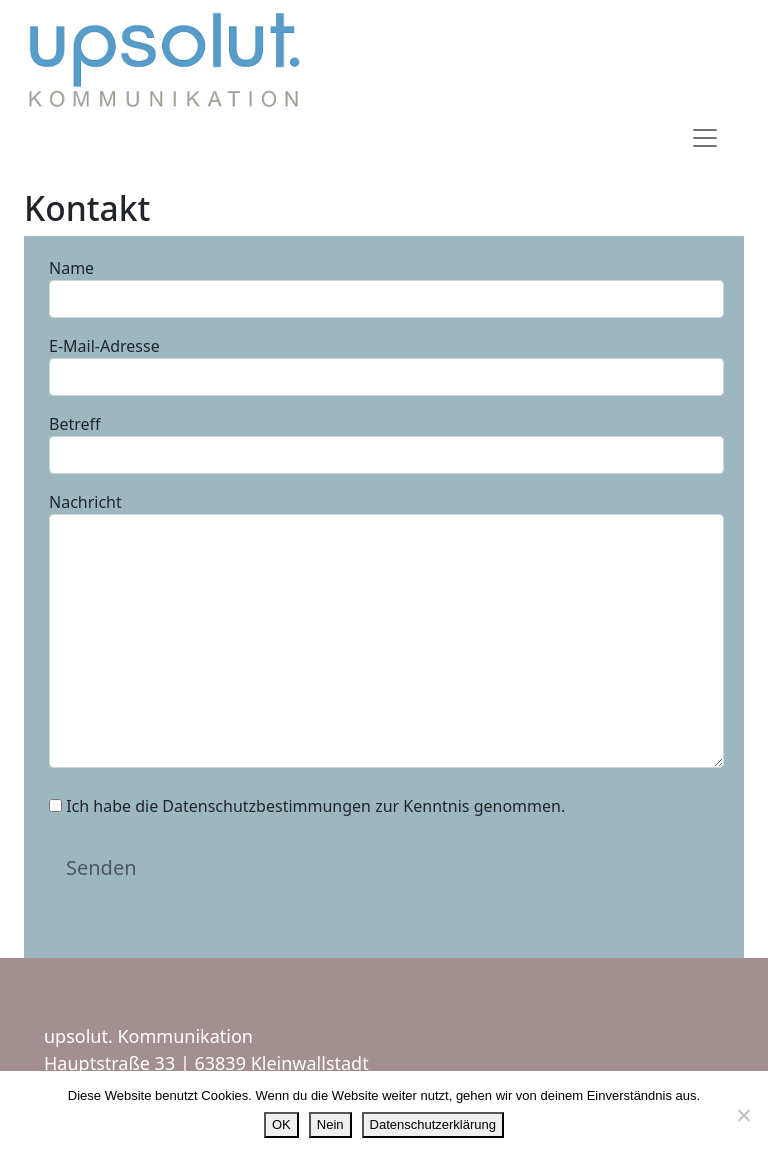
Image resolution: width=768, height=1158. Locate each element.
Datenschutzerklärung (433, 1124)
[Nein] (743, 1115)
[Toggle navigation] (705, 138)
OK (281, 1124)
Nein (330, 1124)
